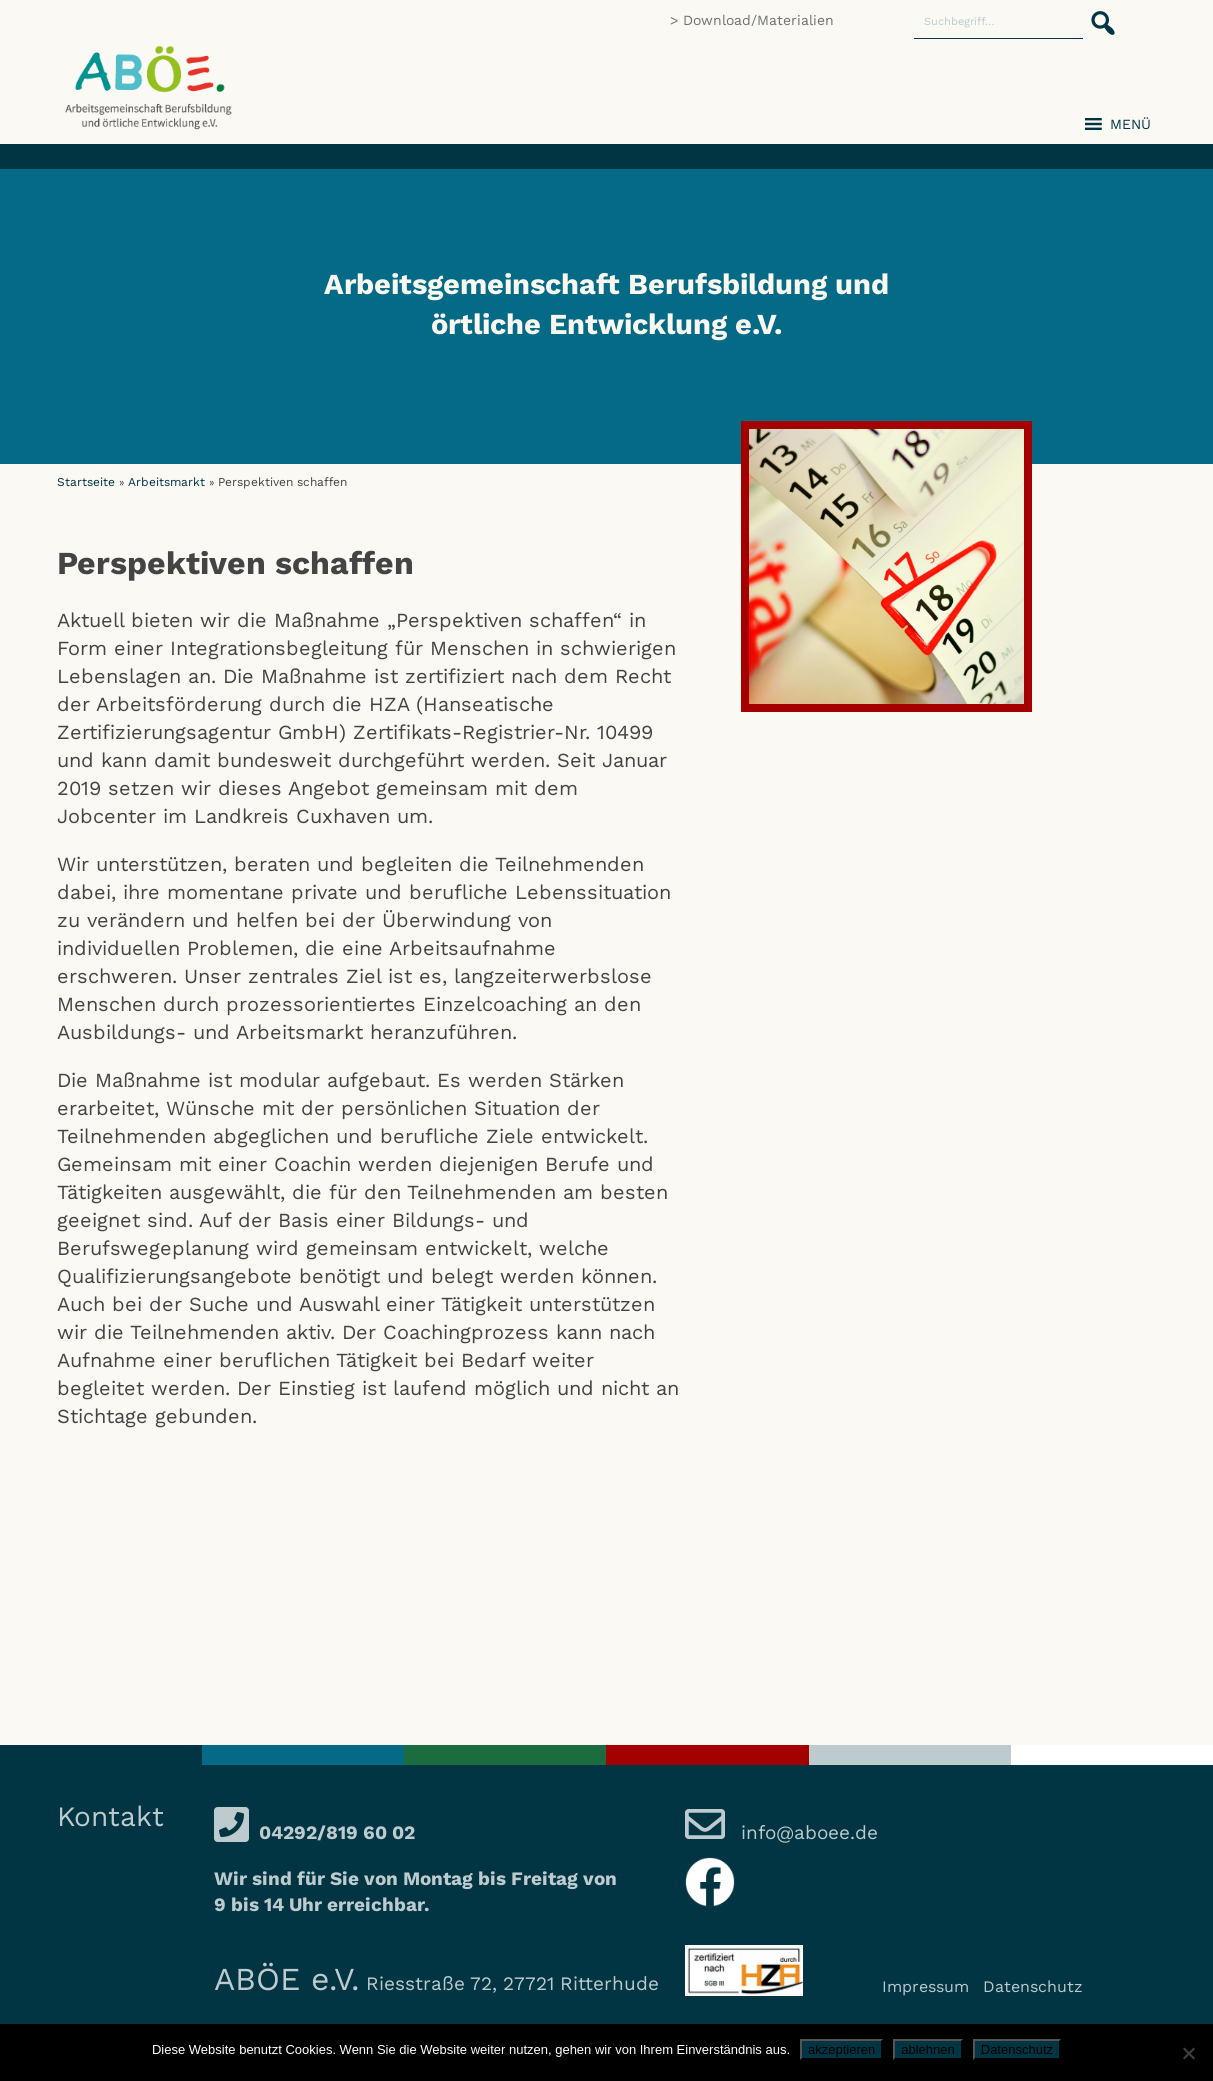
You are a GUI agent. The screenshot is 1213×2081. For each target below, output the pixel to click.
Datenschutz (1033, 1986)
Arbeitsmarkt (166, 482)
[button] (1097, 12)
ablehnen (928, 2049)
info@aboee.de (806, 1832)
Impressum (925, 1986)
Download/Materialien (758, 20)
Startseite (86, 482)
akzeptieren (841, 2049)
